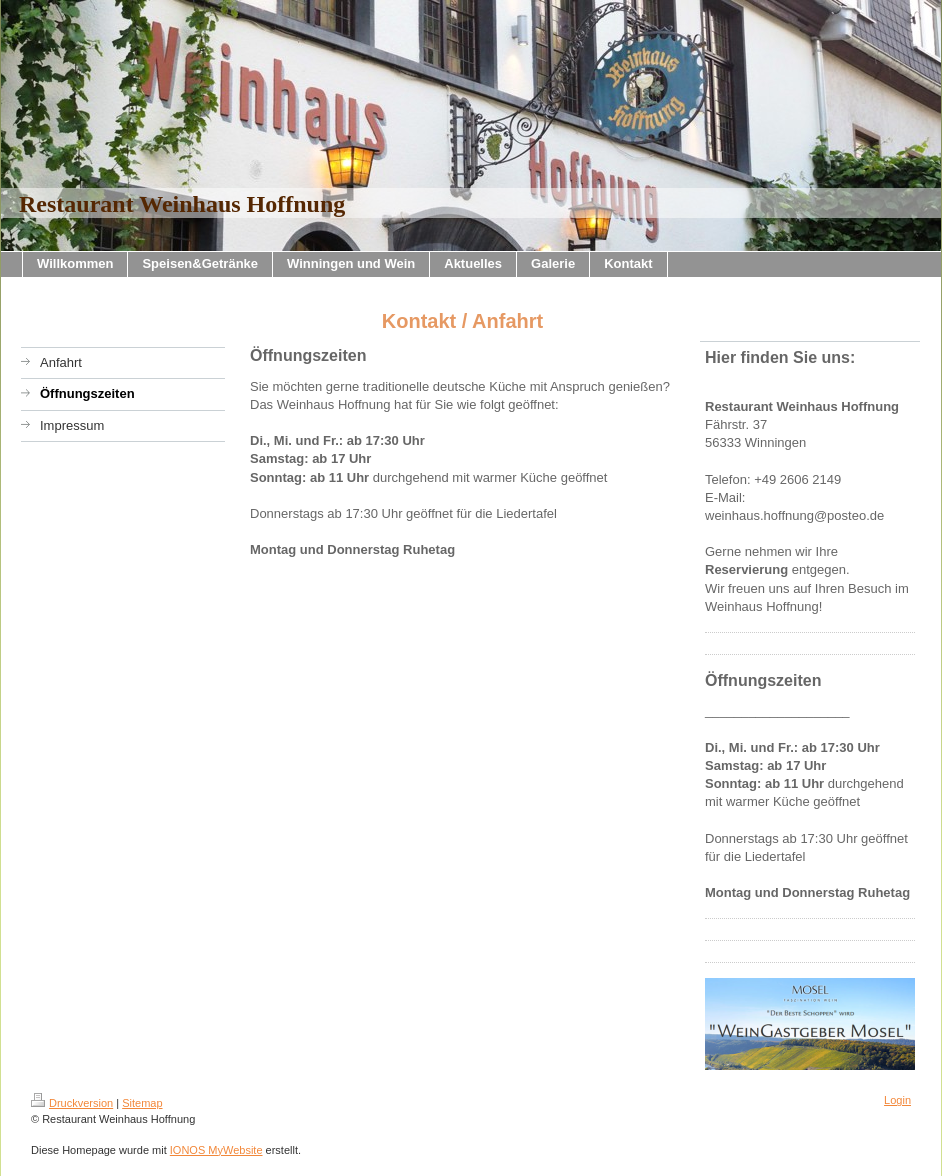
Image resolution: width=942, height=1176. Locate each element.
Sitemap (142, 1103)
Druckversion (72, 1103)
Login (897, 1100)
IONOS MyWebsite (216, 1150)
